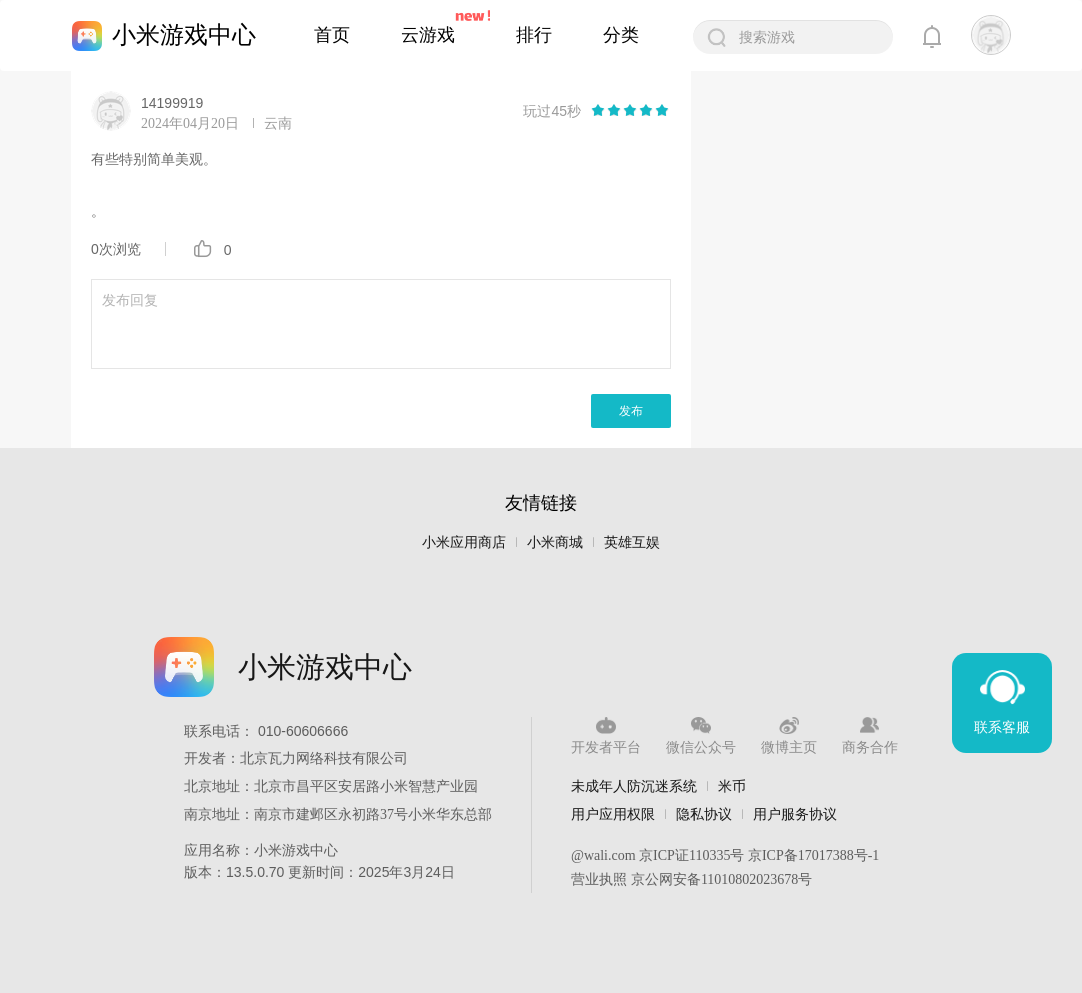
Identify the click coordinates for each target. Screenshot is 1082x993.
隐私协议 (704, 814)
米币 (732, 786)
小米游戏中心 (184, 34)
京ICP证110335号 (691, 855)
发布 (631, 411)
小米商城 (555, 542)
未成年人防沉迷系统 (634, 786)
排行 (534, 35)
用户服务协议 (795, 814)
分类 (621, 35)
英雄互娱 (632, 542)
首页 (332, 35)
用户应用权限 (613, 814)
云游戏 (428, 35)
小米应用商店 (464, 542)
